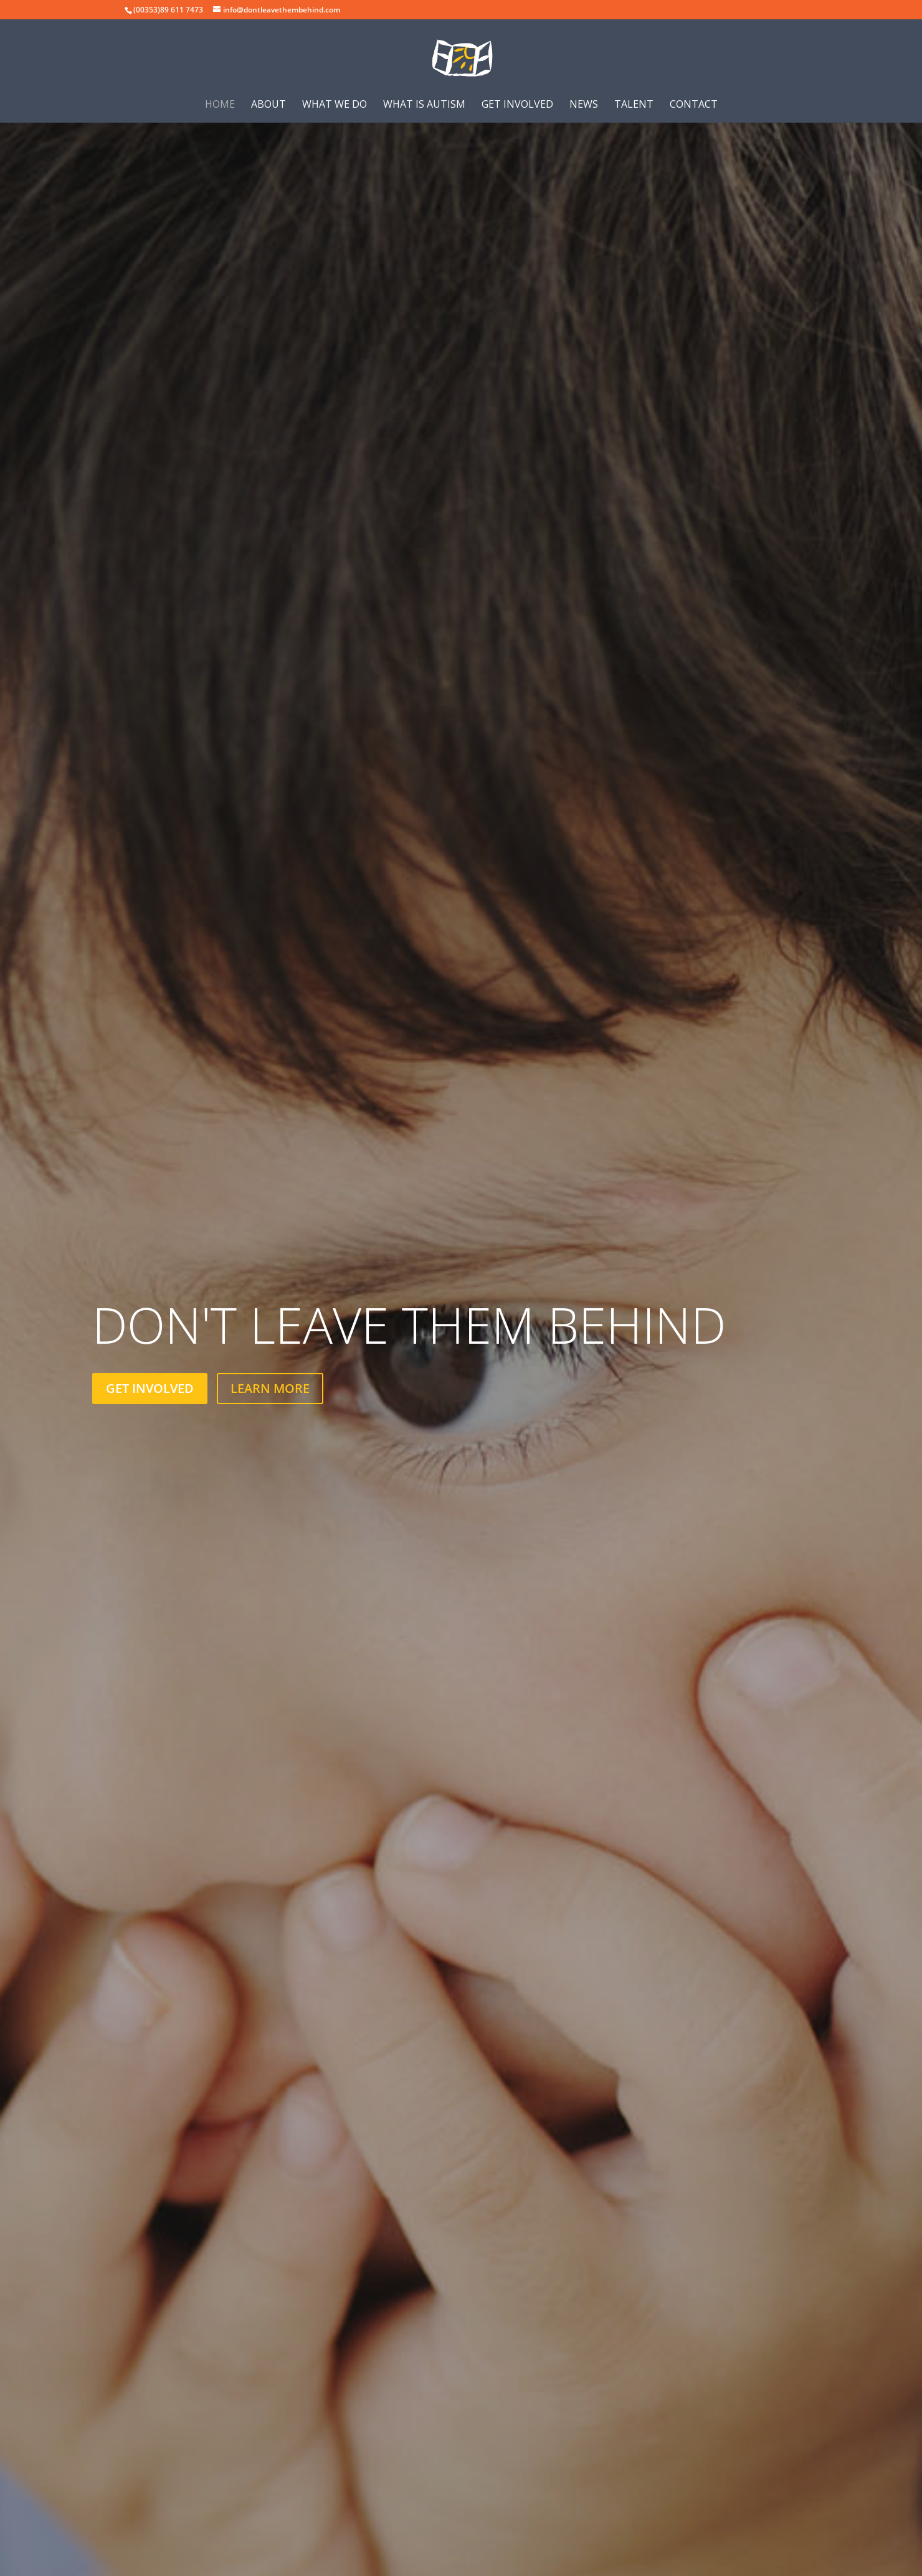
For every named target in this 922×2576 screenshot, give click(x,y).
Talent (633, 105)
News (583, 105)
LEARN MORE (270, 1388)
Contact (694, 105)
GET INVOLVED (150, 1388)
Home (220, 105)
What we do (334, 105)
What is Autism (424, 105)
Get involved (517, 105)
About (268, 105)
